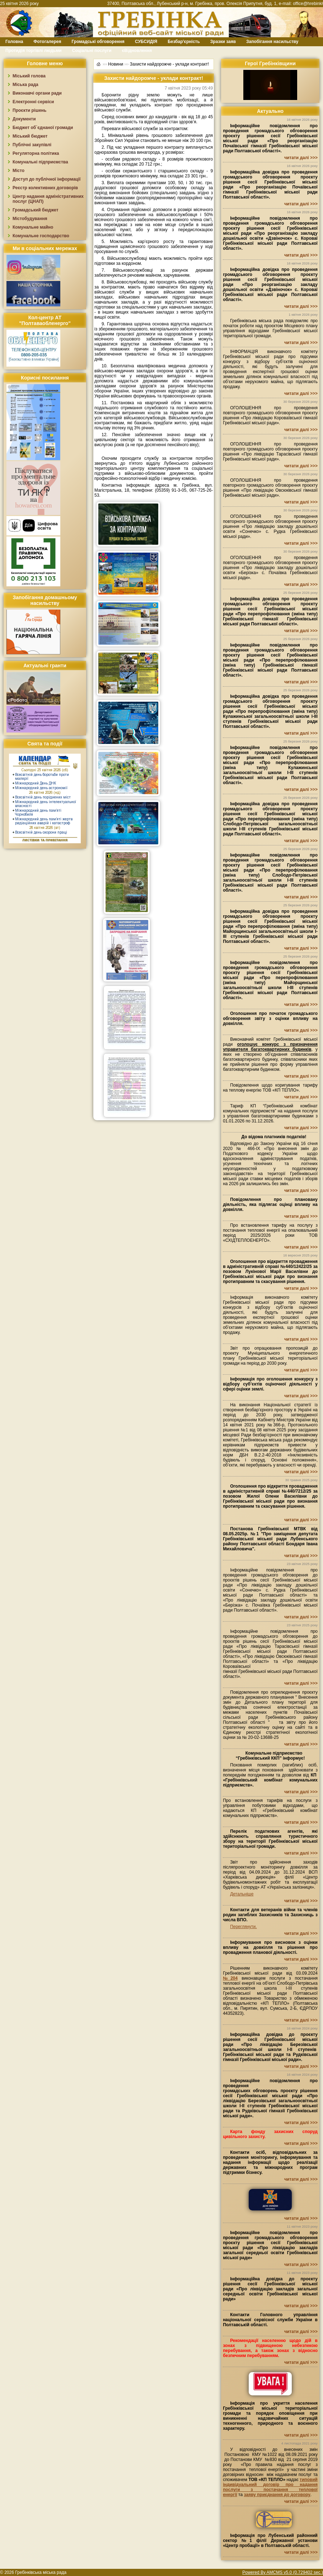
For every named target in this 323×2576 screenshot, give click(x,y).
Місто (18, 170)
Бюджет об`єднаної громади (43, 127)
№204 (230, 1978)
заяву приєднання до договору (277, 2494)
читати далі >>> (301, 157)
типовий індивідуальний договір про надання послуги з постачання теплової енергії (270, 2487)
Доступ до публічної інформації (46, 179)
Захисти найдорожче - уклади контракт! (169, 63)
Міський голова (29, 75)
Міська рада (25, 84)
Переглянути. (243, 1926)
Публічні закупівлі (32, 144)
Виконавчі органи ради (37, 93)
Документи (24, 118)
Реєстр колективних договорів (45, 187)
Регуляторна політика (36, 153)
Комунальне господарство (41, 235)
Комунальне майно (33, 227)
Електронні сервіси (33, 101)
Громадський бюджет (35, 210)
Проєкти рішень (29, 110)
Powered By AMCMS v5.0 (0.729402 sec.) (282, 2572)
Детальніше (241, 1894)
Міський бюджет (30, 136)
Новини (115, 63)
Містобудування (30, 218)
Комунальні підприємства (40, 161)
